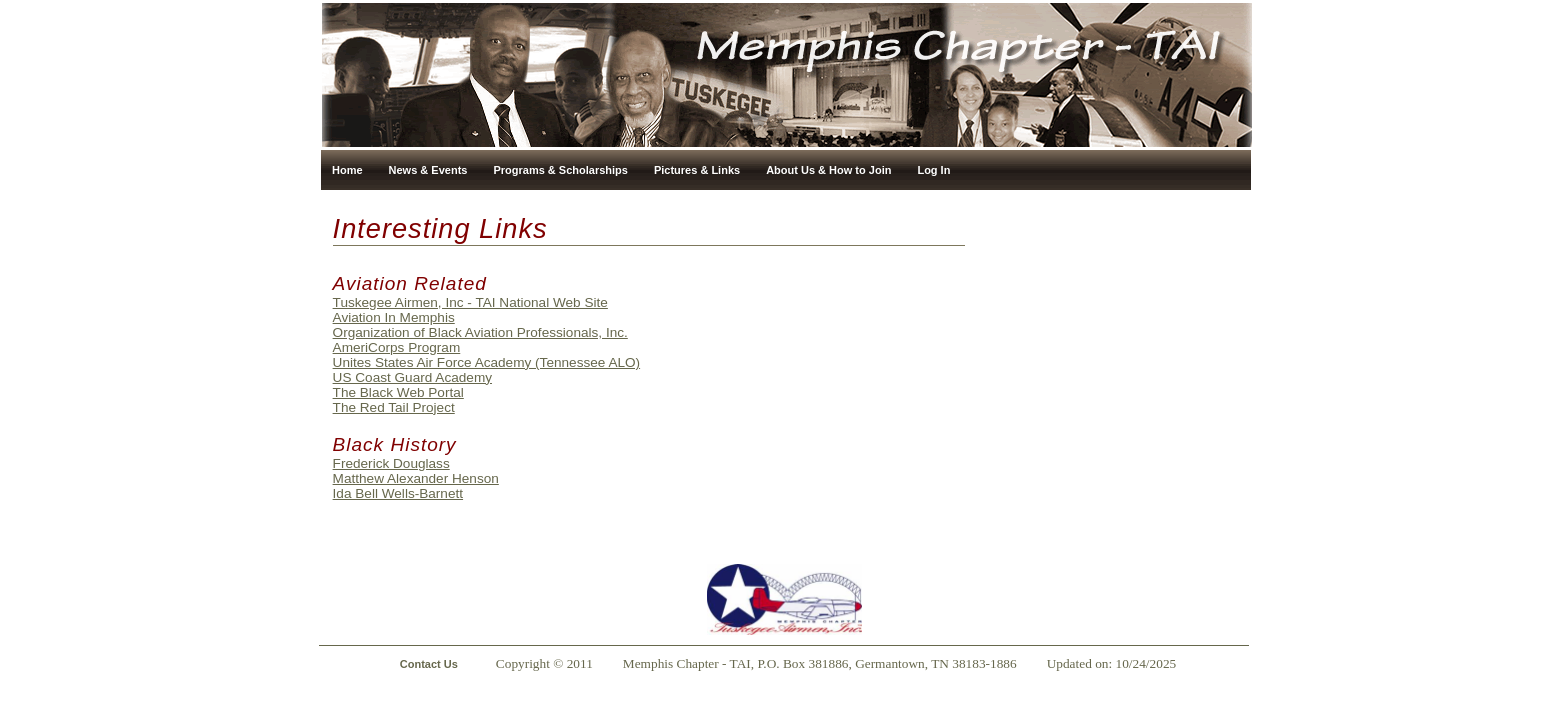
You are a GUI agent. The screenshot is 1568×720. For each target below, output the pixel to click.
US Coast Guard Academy (412, 377)
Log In (933, 170)
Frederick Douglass (391, 463)
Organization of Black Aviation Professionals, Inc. (480, 332)
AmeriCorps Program (397, 347)
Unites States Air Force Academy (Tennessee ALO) (487, 362)
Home (347, 170)
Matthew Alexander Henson (416, 478)
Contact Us (429, 664)
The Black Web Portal (398, 392)
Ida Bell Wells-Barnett (398, 493)
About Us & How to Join (828, 170)
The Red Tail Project (394, 407)
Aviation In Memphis (394, 317)
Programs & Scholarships (560, 170)
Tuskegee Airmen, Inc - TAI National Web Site (470, 302)
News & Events (428, 170)
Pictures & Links (697, 170)
